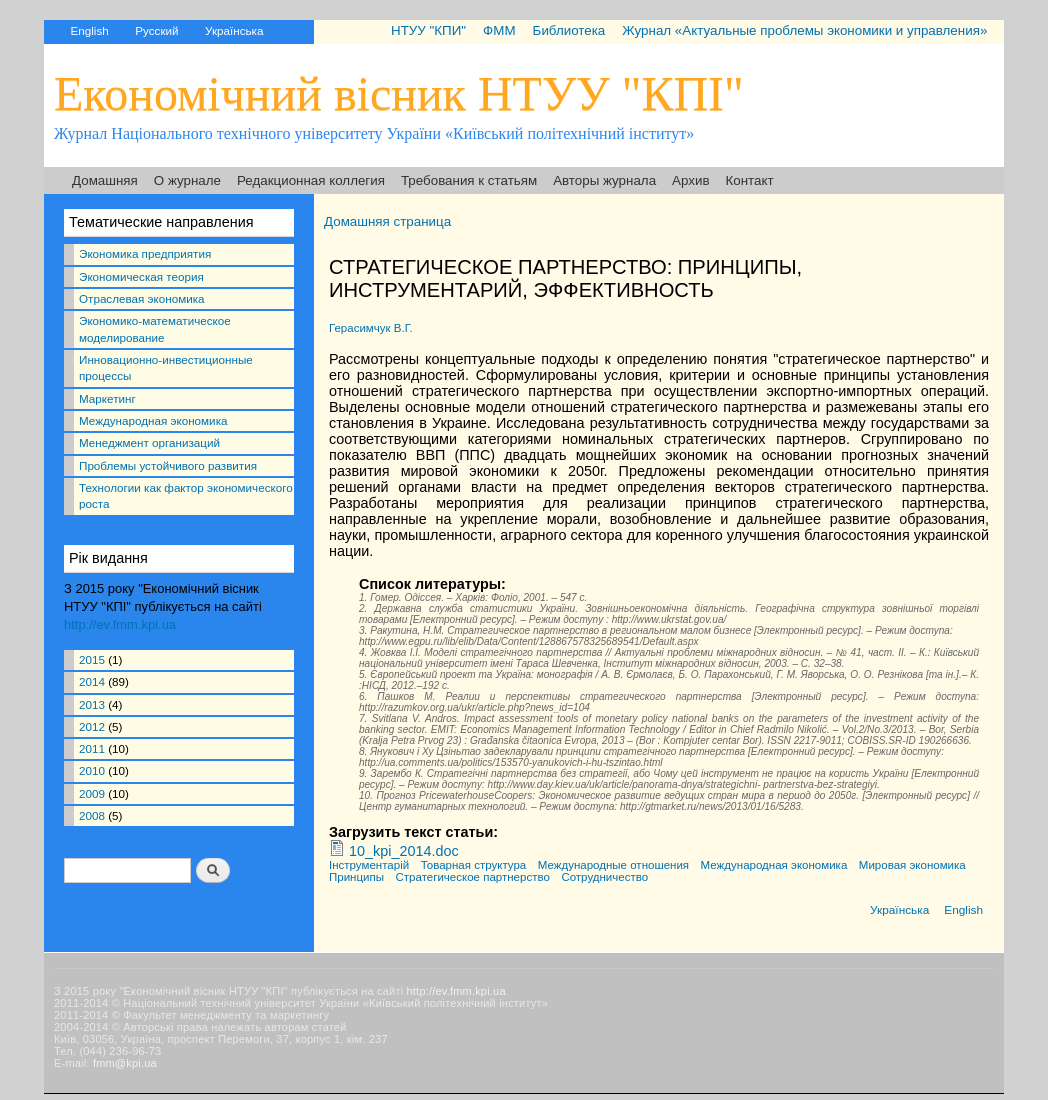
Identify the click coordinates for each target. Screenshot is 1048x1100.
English (89, 30)
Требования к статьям (469, 180)
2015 (92, 659)
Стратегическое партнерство (473, 877)
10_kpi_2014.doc (404, 851)
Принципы (356, 877)
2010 (92, 770)
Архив (690, 180)
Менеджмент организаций (149, 442)
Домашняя (105, 180)
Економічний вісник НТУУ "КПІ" (399, 93)
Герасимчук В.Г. (371, 328)
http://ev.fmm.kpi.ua (120, 624)
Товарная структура (474, 865)
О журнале (187, 180)
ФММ (499, 30)
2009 (92, 793)
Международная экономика (153, 420)
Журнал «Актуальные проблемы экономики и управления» (804, 30)
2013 (92, 704)
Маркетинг (107, 398)
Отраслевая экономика (142, 298)
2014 (92, 681)
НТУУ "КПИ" (428, 30)
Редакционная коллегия (311, 180)
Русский (156, 30)
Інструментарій (369, 865)
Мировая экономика (912, 865)
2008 (92, 815)
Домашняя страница (387, 221)
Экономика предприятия (145, 253)
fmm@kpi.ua (125, 1063)
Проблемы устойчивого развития (168, 465)
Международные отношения (613, 865)
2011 (92, 748)
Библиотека (569, 30)
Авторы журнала (604, 180)
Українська (234, 30)
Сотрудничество (604, 877)
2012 (92, 726)
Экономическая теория (141, 276)
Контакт (750, 180)
